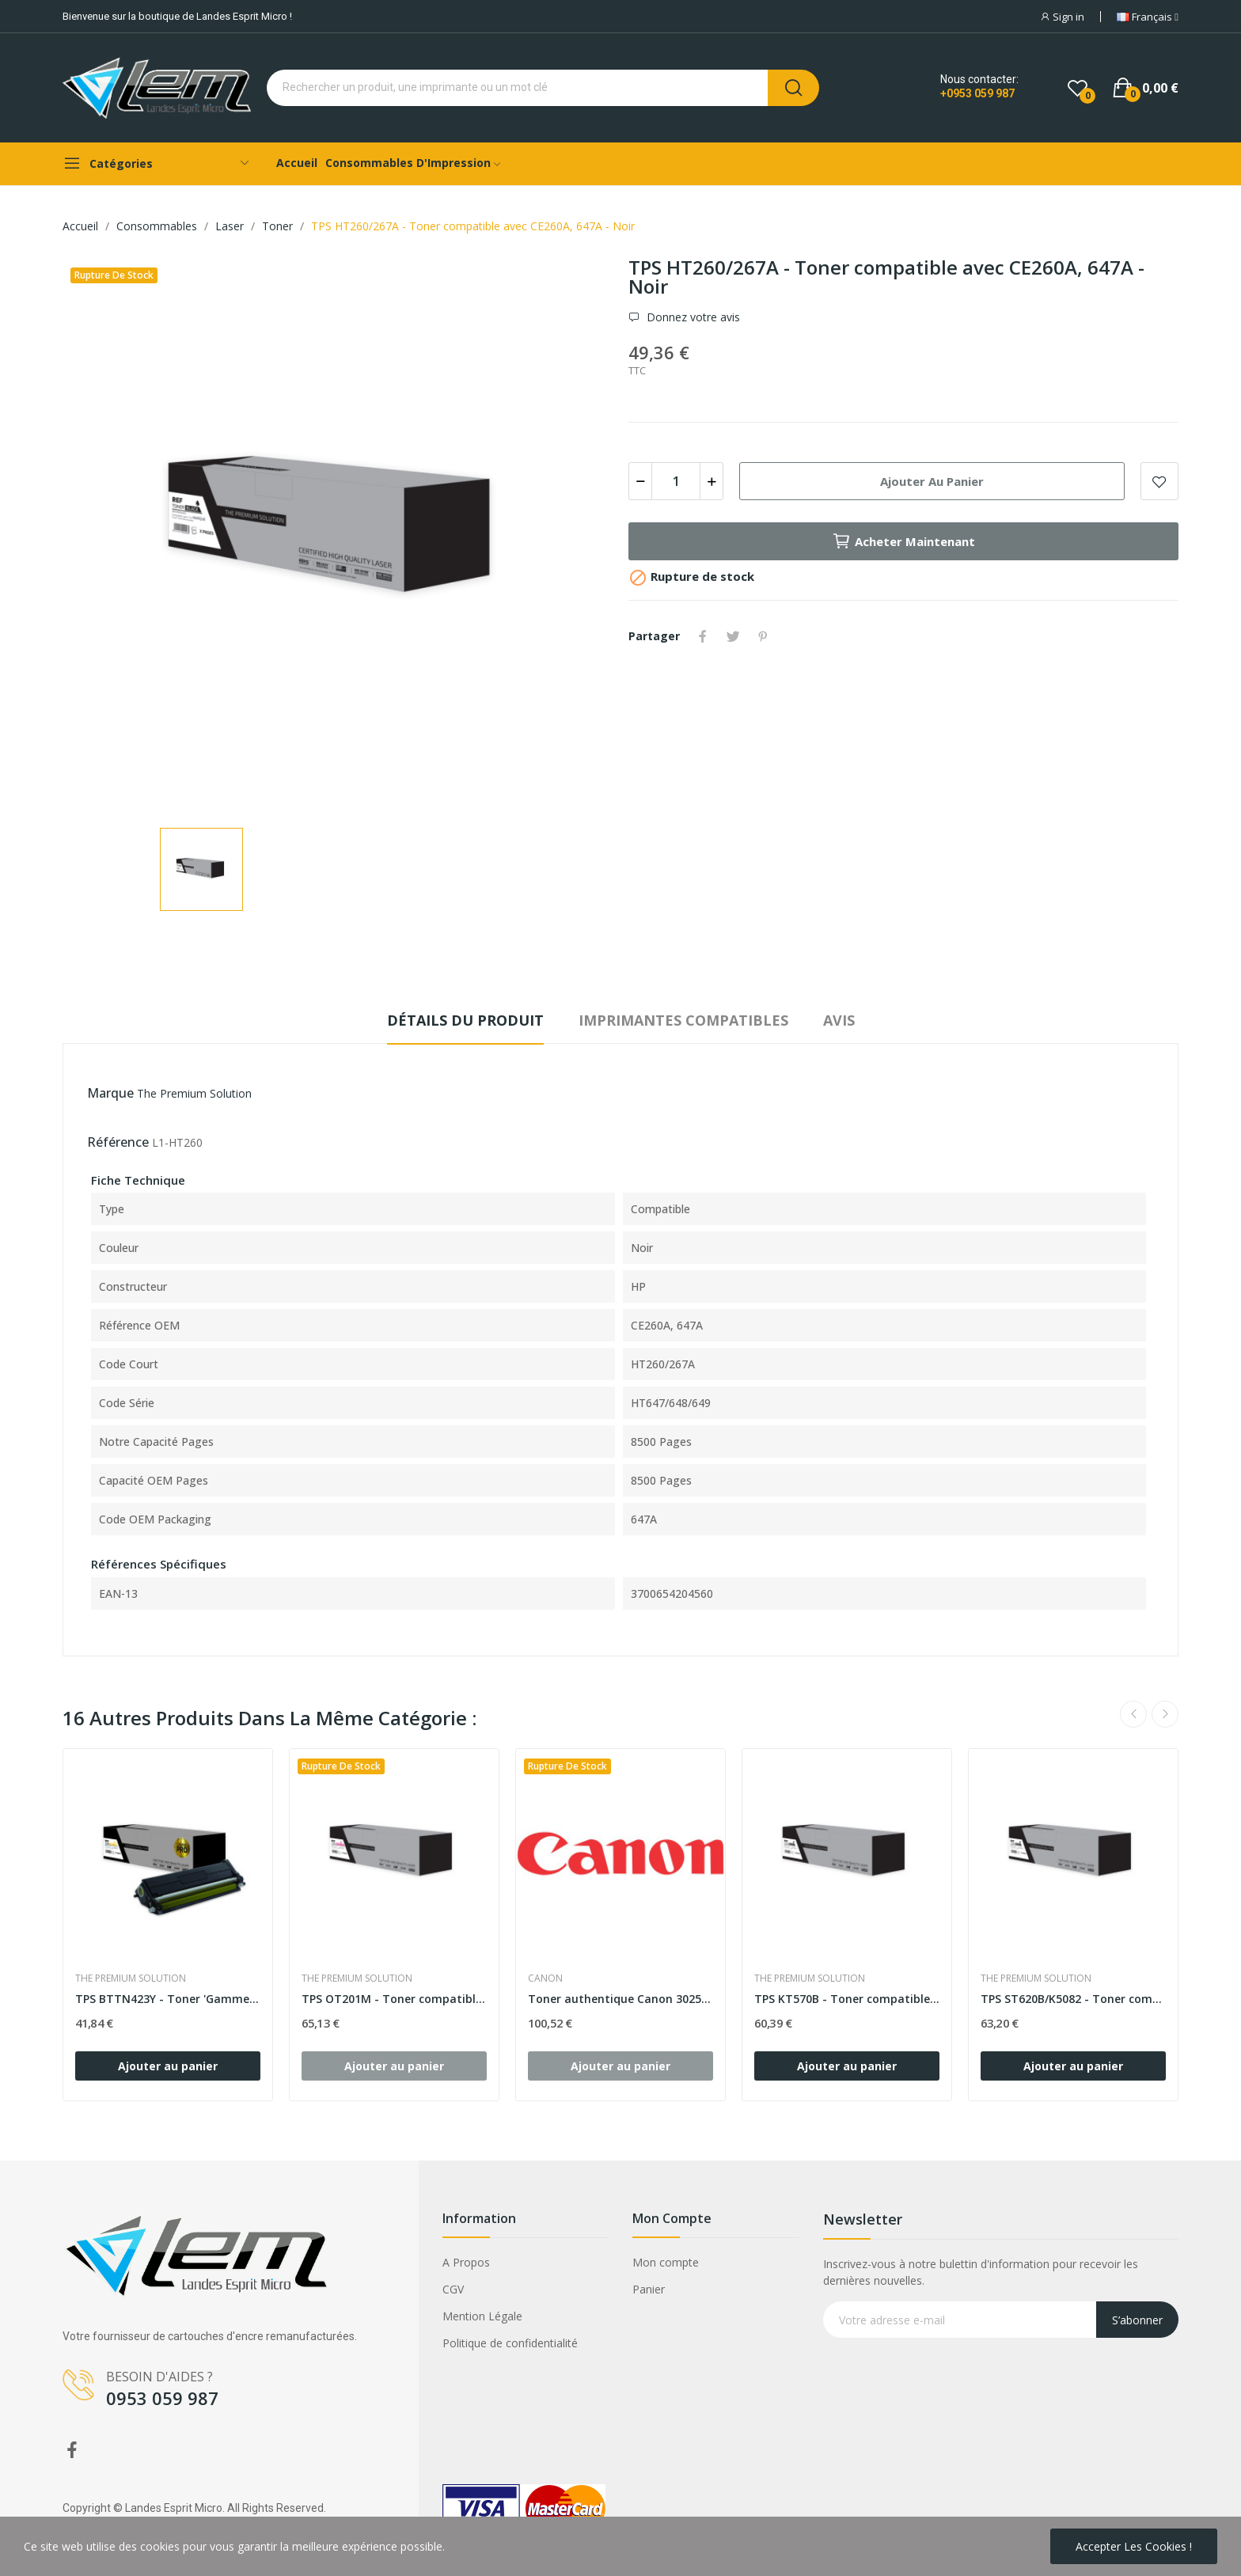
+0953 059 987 (977, 93)
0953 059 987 (162, 2398)
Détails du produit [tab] (465, 1020)
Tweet (733, 636)
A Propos (466, 2262)
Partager (703, 636)
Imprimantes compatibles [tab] (683, 1020)
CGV (453, 2289)
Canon (545, 1978)
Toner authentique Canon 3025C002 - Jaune (620, 1998)
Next (1165, 1714)
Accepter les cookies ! (1134, 2546)
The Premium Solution (194, 1093)
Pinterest (763, 636)
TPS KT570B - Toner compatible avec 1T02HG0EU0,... (846, 1998)
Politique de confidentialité (510, 2342)
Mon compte (665, 2262)
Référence (118, 1142)
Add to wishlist (1159, 481)
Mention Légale (482, 2316)
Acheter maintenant (903, 541)
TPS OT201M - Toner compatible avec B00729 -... (394, 1998)
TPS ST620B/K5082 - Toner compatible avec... (1073, 1998)
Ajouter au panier (932, 481)
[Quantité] (676, 481)
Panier (648, 2289)
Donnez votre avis (691, 317)
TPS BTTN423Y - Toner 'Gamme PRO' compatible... (167, 1998)
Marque (110, 1093)
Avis (839, 1020)
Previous (1133, 1714)
